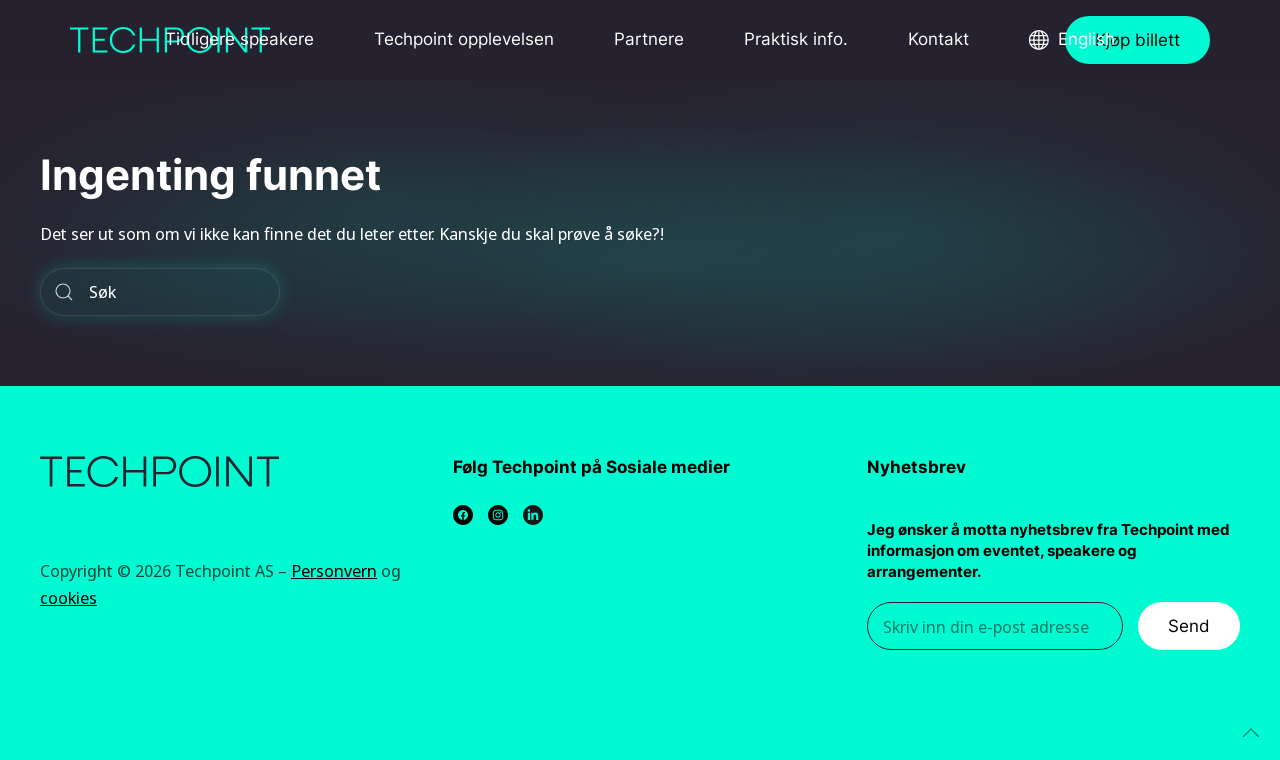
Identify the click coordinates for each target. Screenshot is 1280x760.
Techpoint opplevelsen (464, 39)
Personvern (334, 570)
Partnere (649, 39)
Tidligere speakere (239, 39)
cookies (68, 597)
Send (1189, 626)
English (1086, 39)
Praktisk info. (796, 39)
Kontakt (938, 39)
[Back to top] (1251, 733)
